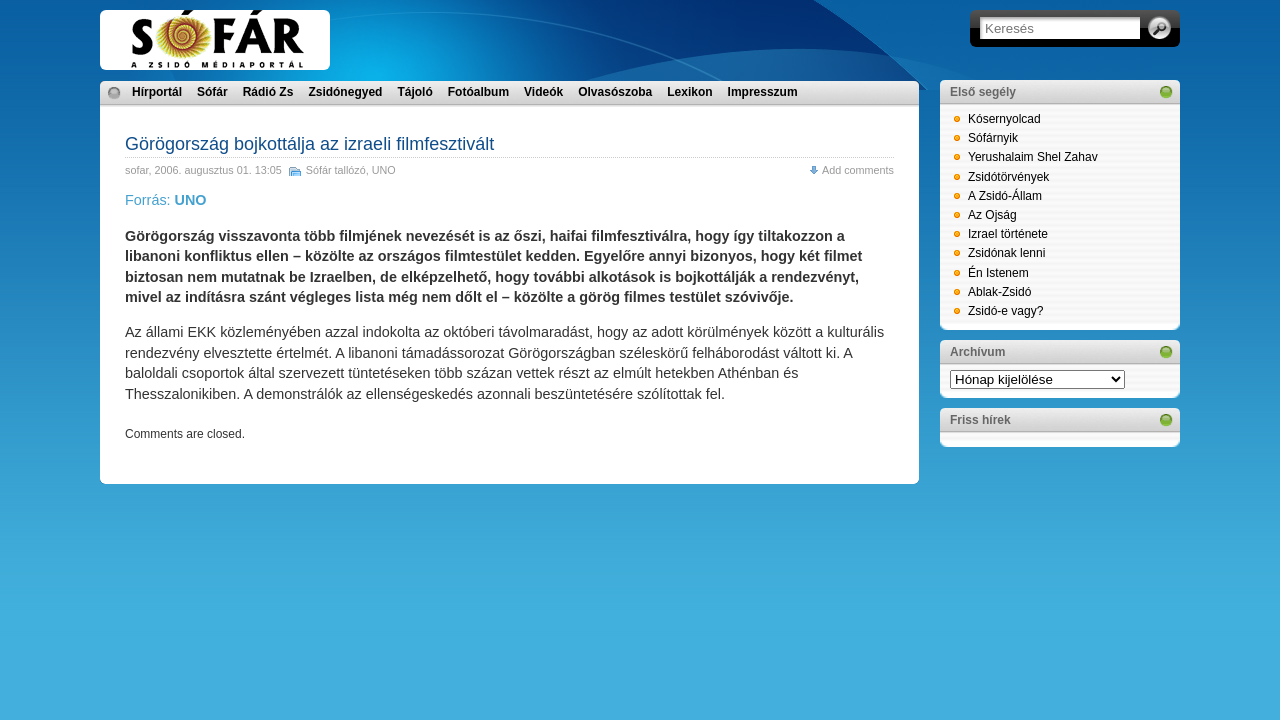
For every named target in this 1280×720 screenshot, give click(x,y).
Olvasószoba (615, 92)
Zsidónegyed (345, 92)
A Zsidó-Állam (1005, 196)
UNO (384, 170)
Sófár (212, 92)
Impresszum (763, 92)
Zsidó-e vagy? (1005, 311)
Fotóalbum (478, 92)
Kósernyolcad (1004, 119)
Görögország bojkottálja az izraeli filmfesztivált (309, 144)
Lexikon (689, 92)
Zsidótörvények (1008, 177)
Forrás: (166, 200)
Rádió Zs (268, 92)
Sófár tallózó (336, 170)
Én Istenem (998, 273)
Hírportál (157, 92)
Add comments (858, 170)
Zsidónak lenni (1006, 253)
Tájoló (414, 92)
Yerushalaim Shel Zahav (1033, 157)
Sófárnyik (993, 138)
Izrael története (1008, 234)
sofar (136, 170)
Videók (543, 92)
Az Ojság (992, 215)
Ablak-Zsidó (999, 292)
